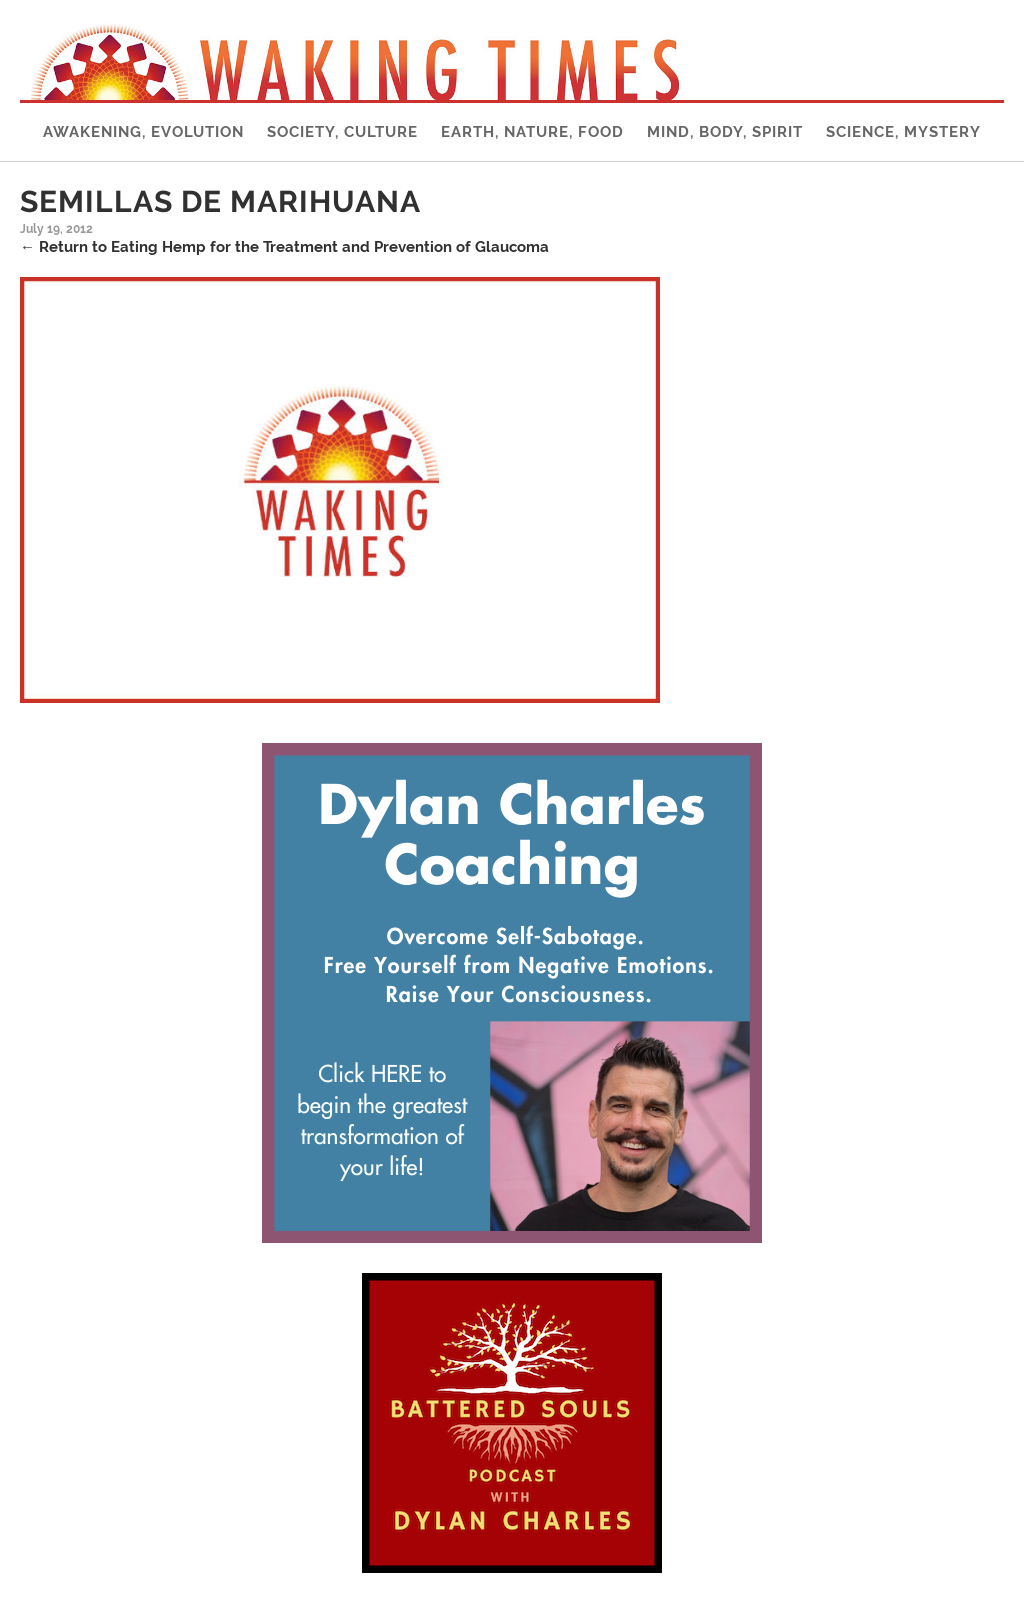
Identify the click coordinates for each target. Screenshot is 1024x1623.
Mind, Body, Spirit (725, 132)
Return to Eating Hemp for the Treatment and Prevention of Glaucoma (284, 247)
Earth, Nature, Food (532, 132)
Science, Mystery (903, 132)
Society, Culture (342, 132)
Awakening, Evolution (143, 132)
